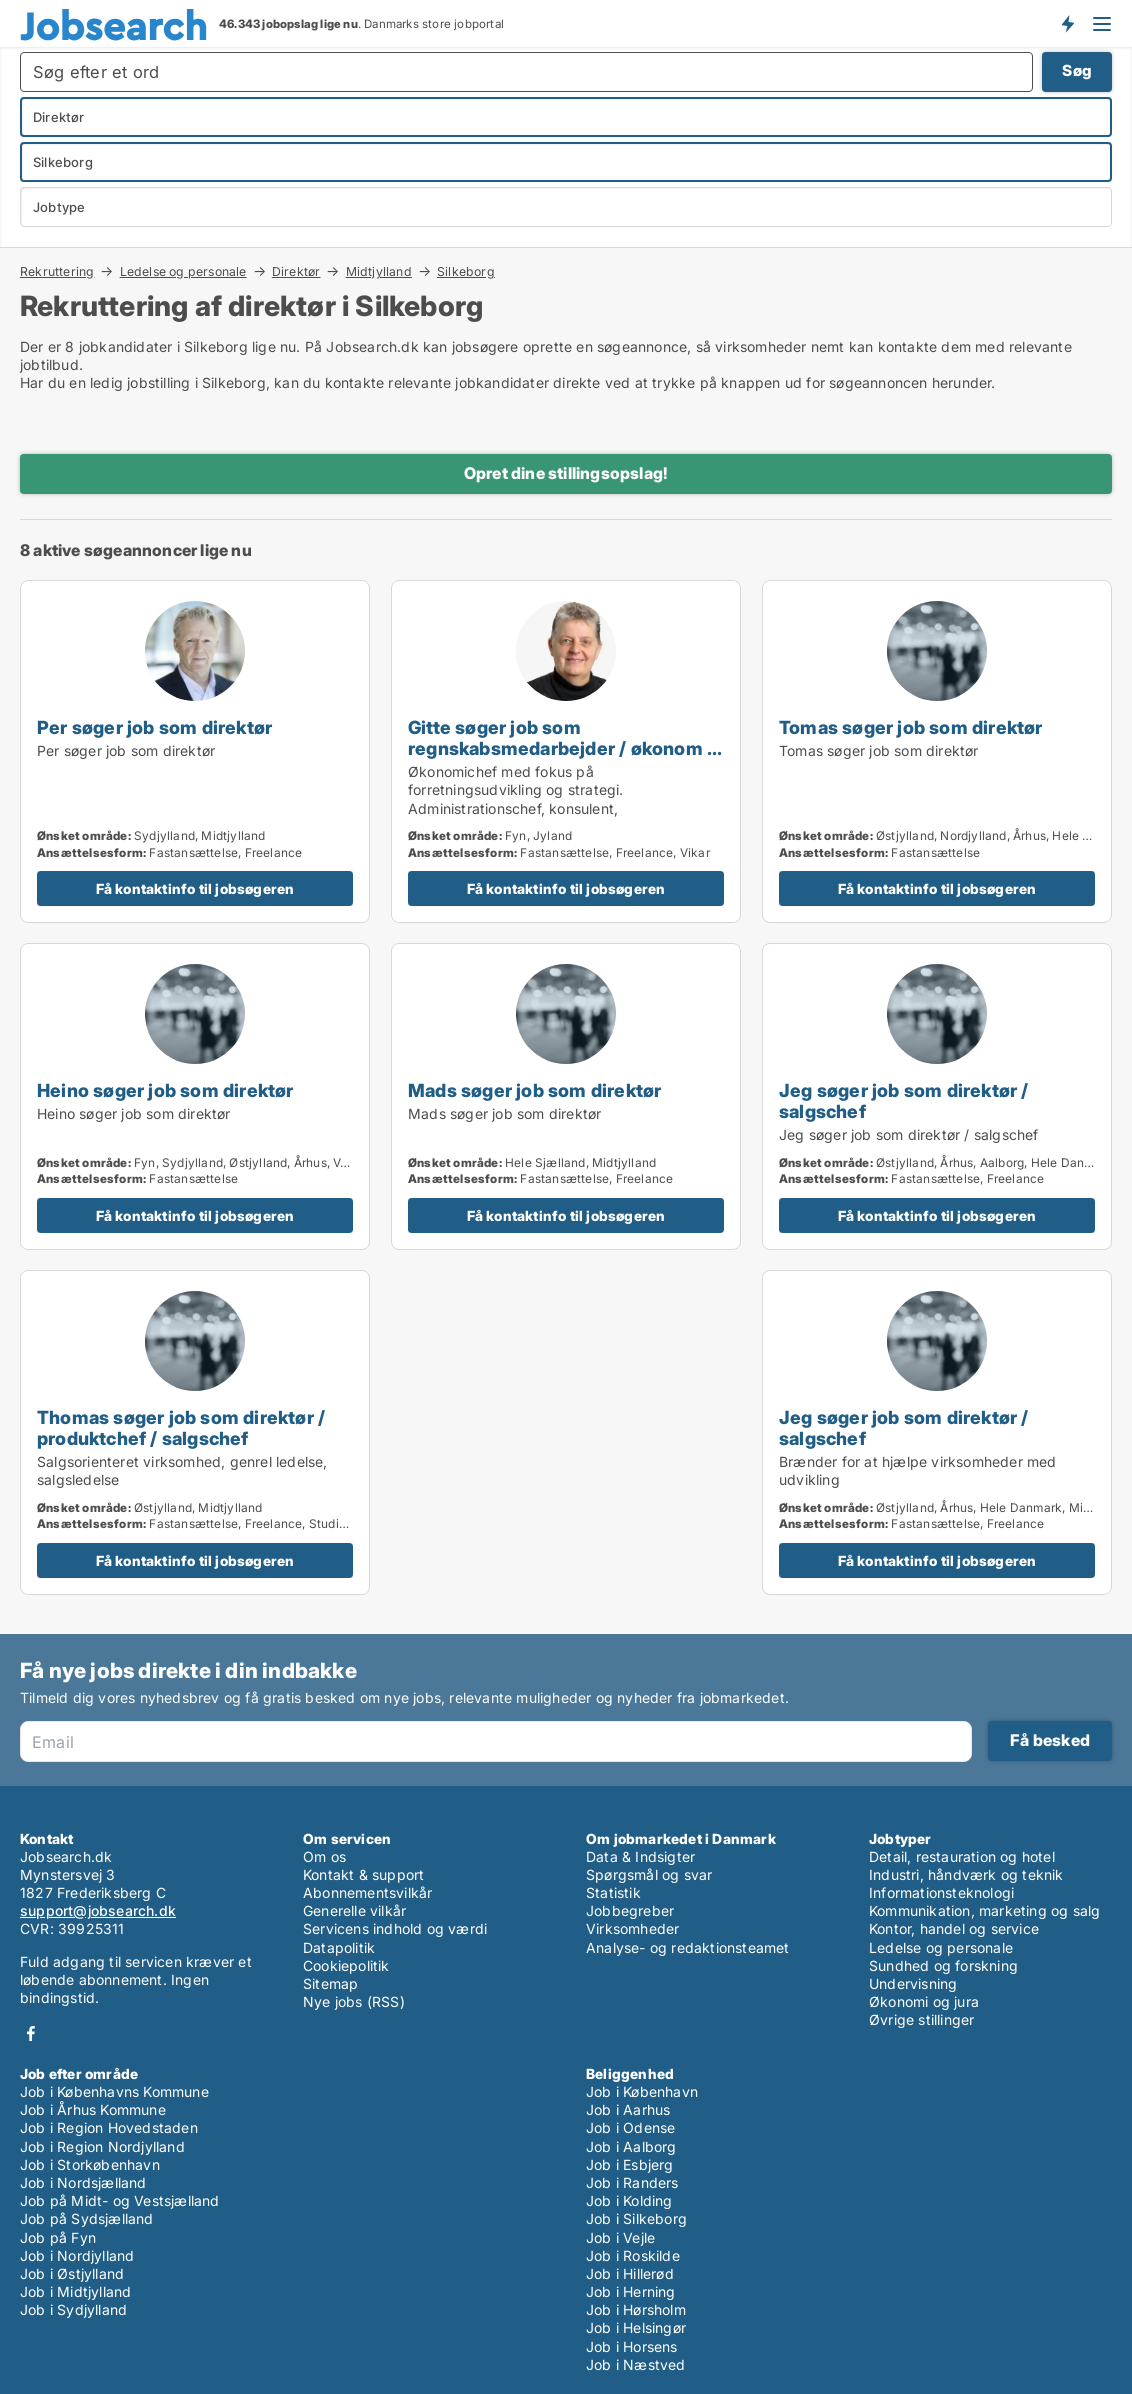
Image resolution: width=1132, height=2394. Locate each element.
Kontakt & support (363, 1874)
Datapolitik (339, 1947)
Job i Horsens (632, 2346)
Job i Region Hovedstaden (109, 2127)
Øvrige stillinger (921, 2019)
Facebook (31, 2033)
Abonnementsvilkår (367, 1892)
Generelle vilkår (354, 1910)
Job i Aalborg (631, 2146)
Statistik (613, 1892)
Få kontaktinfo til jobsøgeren (195, 888)
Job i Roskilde (633, 2255)
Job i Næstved (636, 2364)
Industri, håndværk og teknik (966, 1874)
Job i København (642, 2091)
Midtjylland (379, 271)
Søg (1077, 70)
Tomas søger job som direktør (911, 727)
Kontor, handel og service (954, 1928)
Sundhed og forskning (943, 1965)
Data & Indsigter (640, 1856)
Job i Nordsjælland (83, 2182)
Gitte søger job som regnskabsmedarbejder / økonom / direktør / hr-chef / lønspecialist (561, 748)
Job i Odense (630, 2127)
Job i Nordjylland (77, 2255)
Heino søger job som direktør (165, 1090)
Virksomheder (632, 1928)
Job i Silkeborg (636, 2218)
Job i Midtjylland (75, 2291)
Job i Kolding (629, 2200)
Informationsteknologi (941, 1892)
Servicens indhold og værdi (395, 1928)
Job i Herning (631, 2291)
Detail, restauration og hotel (962, 1856)
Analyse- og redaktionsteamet (688, 1947)
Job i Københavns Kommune (114, 2091)
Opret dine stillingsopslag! (566, 473)
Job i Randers (632, 2182)
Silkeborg (466, 272)
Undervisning (913, 1983)
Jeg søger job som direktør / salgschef (904, 1100)
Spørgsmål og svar (649, 1874)
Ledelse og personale (183, 271)
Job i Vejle (620, 2237)
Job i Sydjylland (73, 2309)
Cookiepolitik (346, 1965)
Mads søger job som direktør (534, 1090)
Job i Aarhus (628, 2109)
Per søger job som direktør (154, 727)
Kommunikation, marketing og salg (984, 1910)
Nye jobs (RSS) (354, 2001)
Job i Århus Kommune (93, 2109)
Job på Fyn (58, 2237)
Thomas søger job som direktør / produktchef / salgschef (181, 1427)
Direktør (296, 271)
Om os (324, 1856)
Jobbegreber (630, 1910)
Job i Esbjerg (630, 2164)
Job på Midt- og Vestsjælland (120, 2200)
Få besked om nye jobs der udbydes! (1067, 23)
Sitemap (330, 1983)
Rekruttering (57, 271)
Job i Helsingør (636, 2327)
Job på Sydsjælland (87, 2218)
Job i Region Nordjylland (102, 2146)
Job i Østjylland (72, 2273)
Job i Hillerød (630, 2273)
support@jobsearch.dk (98, 1910)
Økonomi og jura (924, 2001)
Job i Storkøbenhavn (90, 2164)
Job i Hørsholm (636, 2309)
